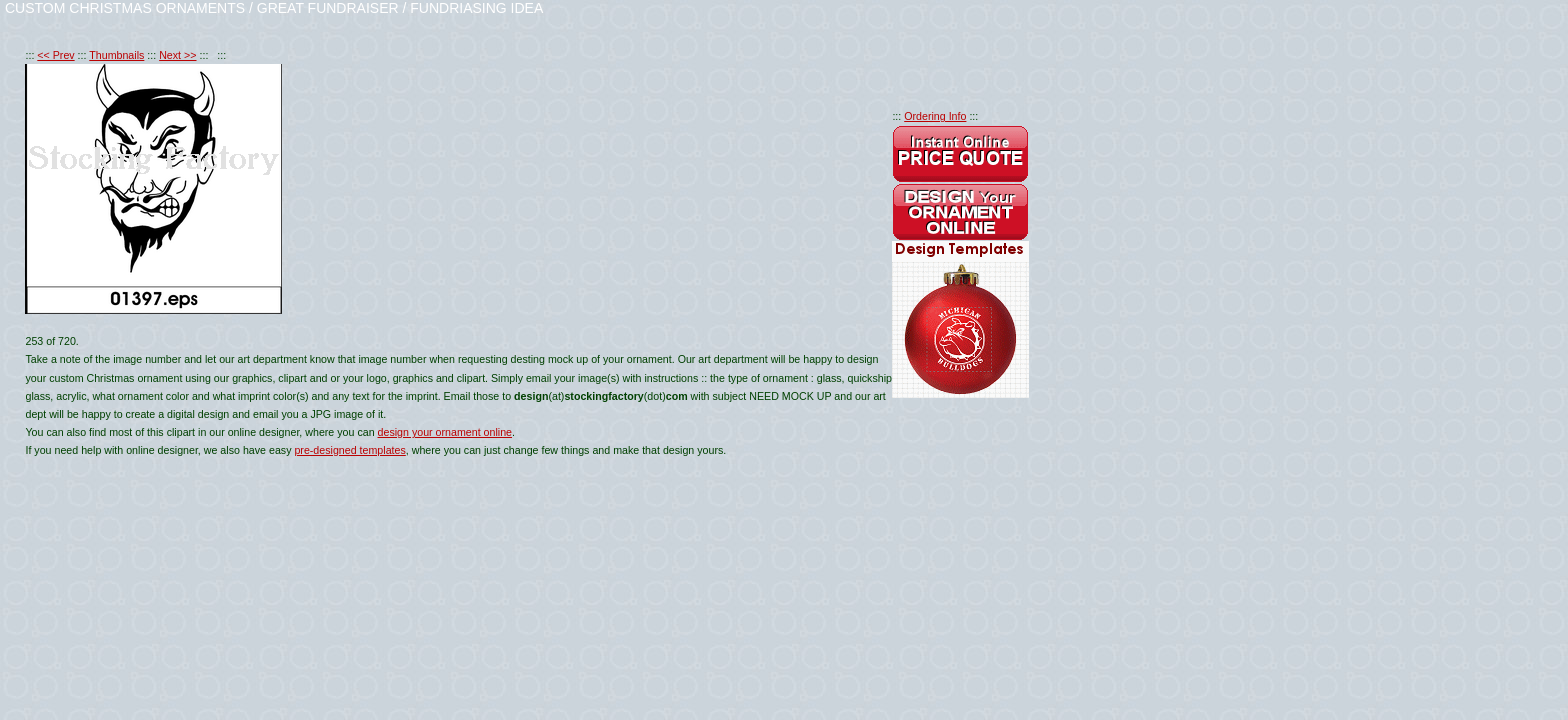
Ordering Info (935, 116)
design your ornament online (445, 432)
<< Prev (55, 55)
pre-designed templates (349, 450)
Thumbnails (116, 55)
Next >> (177, 55)
